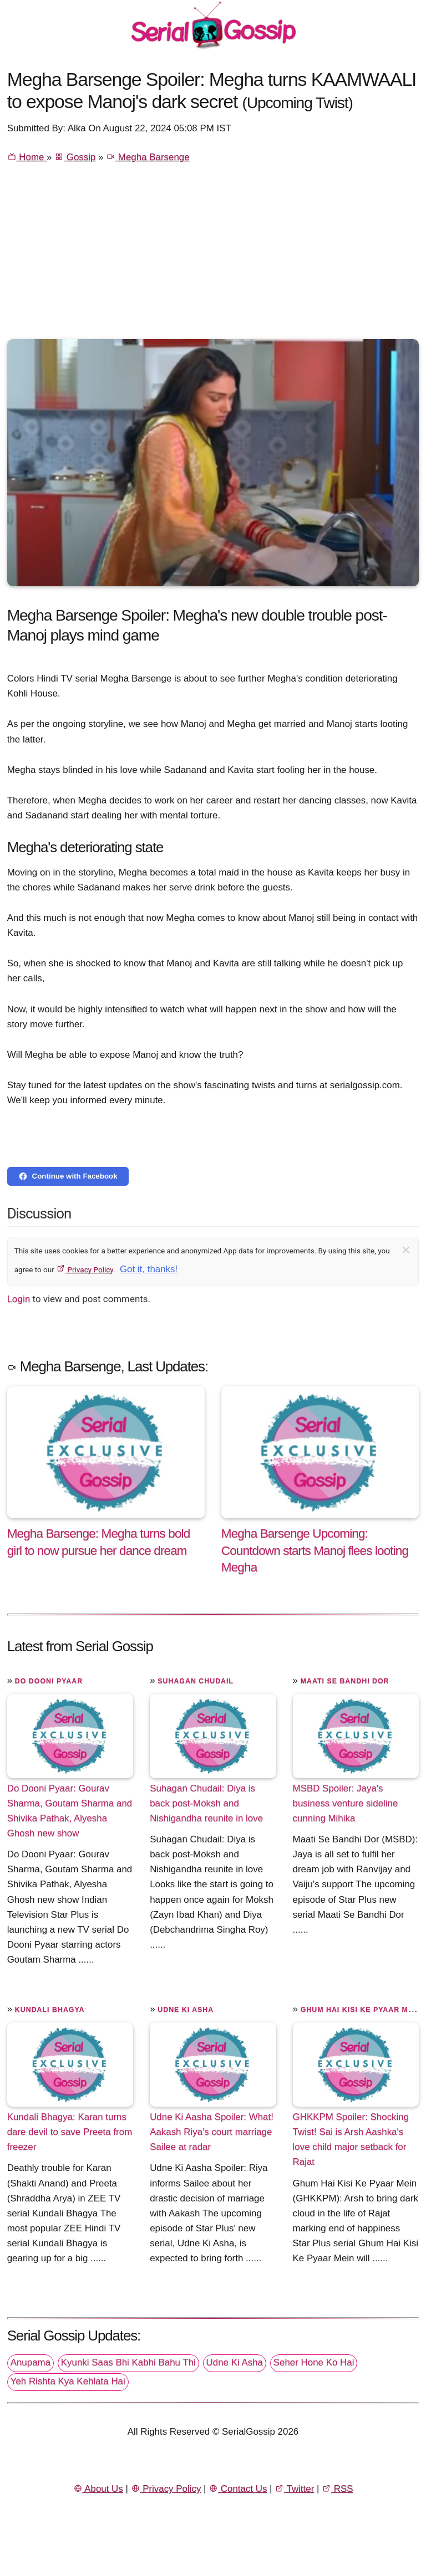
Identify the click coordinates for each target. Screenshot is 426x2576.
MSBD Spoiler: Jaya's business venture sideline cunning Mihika (345, 1803)
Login (19, 1298)
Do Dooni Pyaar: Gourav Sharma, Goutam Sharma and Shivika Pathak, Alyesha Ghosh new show (70, 1810)
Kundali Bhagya (50, 2010)
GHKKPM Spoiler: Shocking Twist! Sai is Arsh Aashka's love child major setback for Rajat (351, 2139)
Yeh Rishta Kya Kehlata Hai (68, 2381)
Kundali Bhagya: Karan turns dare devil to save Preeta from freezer (70, 2132)
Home (27, 157)
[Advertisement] (213, 256)
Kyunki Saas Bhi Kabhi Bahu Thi (128, 2362)
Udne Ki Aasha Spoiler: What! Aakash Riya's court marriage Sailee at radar (211, 2132)
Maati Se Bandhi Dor (345, 1681)
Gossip (74, 157)
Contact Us (238, 2488)
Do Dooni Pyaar (49, 1681)
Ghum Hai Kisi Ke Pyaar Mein (361, 2010)
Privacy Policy (84, 1269)
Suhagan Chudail (196, 1681)
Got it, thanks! (149, 1269)
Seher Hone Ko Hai (313, 2362)
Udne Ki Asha (186, 2010)
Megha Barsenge (147, 157)
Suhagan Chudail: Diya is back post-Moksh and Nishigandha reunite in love (206, 1803)
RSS (337, 2488)
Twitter (294, 2488)
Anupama (30, 2362)
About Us (98, 2488)
